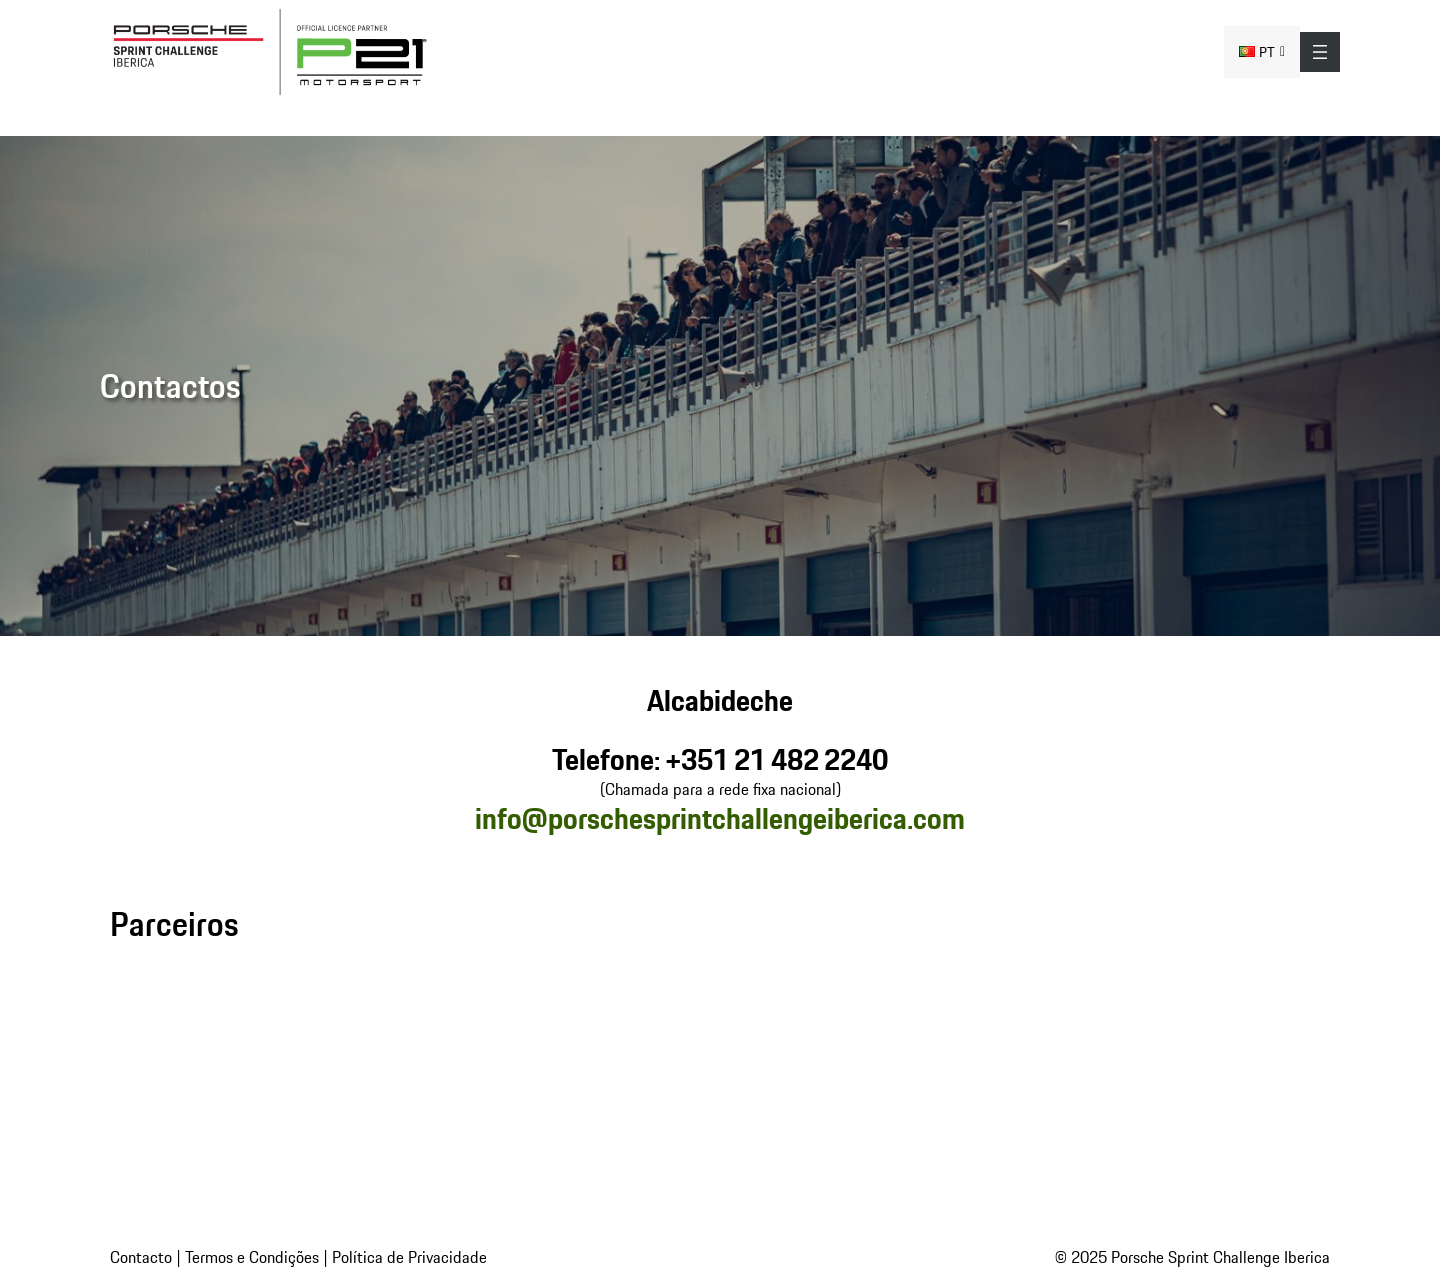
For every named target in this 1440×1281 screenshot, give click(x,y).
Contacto (141, 1257)
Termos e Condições (252, 1257)
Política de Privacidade (409, 1257)
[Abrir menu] (1320, 52)
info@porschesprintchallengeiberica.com (720, 818)
